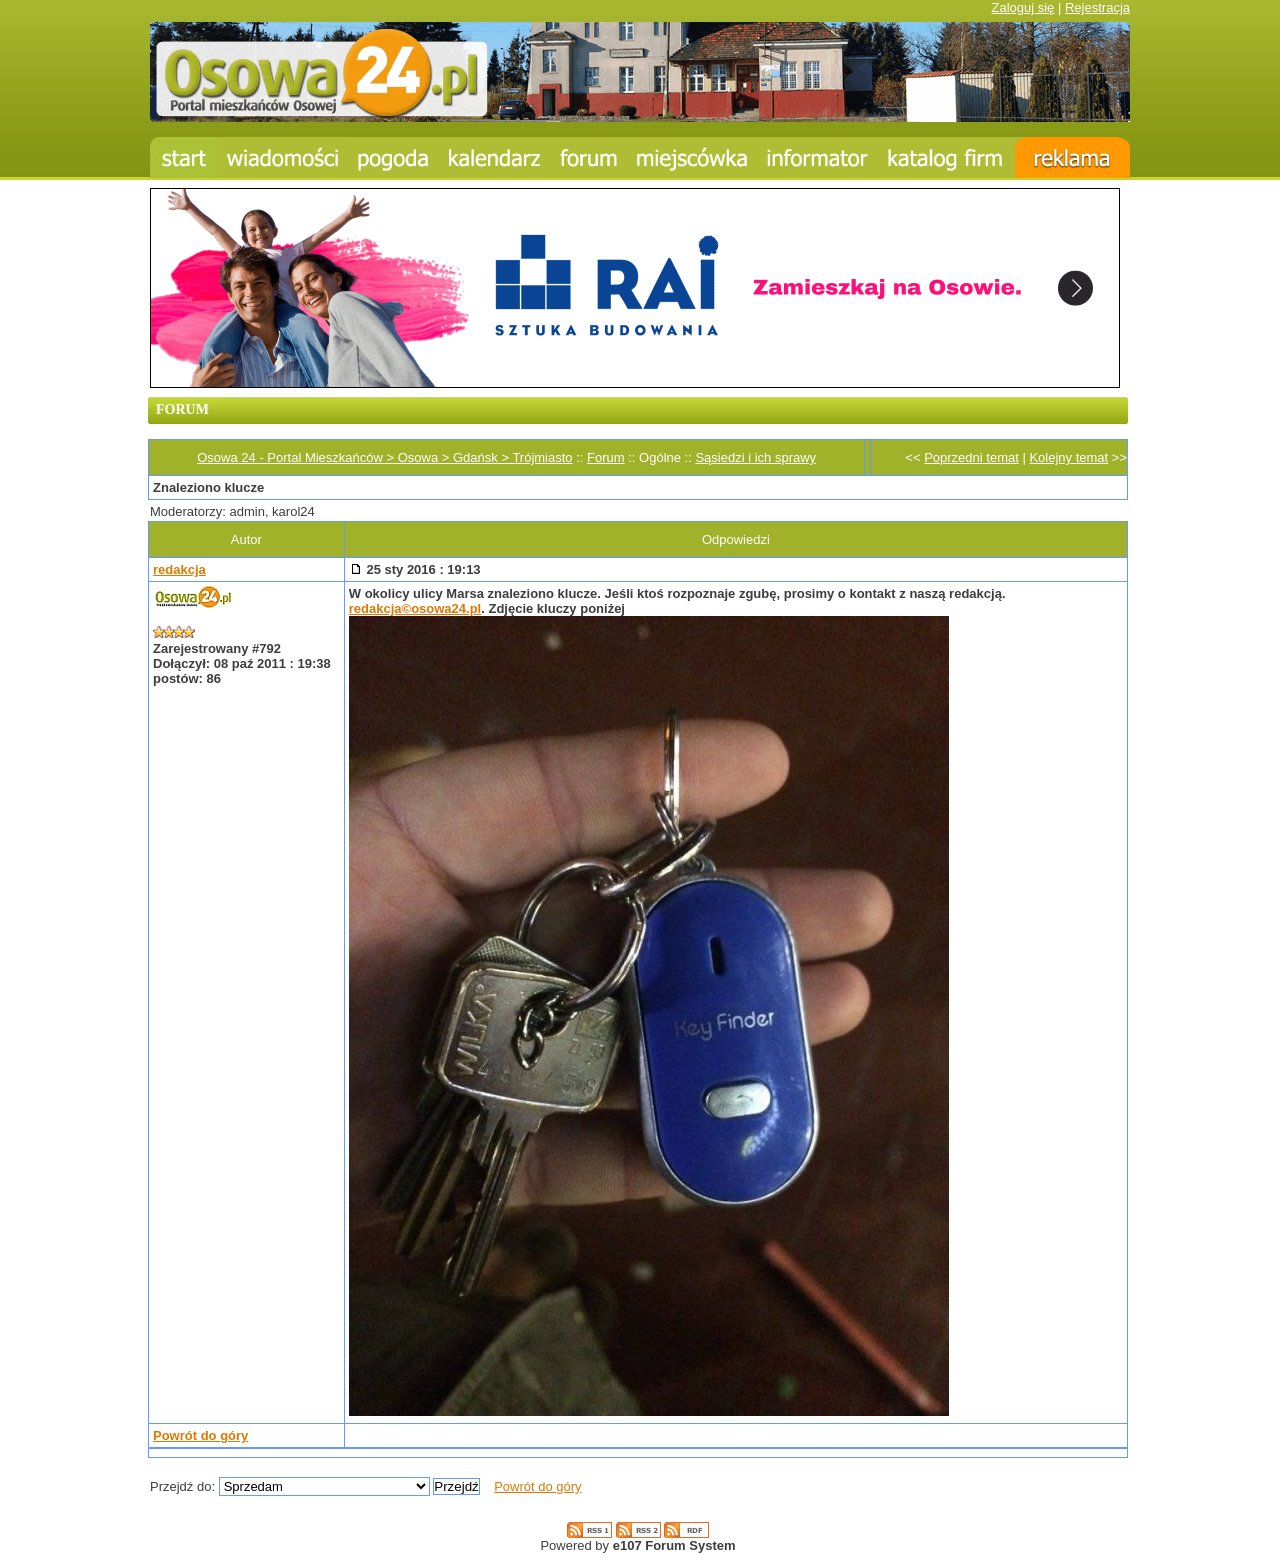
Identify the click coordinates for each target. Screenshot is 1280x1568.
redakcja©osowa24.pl (415, 608)
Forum (606, 457)
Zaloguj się (1022, 7)
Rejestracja (1097, 7)
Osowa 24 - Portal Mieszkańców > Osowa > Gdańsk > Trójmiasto (384, 457)
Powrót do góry (200, 1435)
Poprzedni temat (971, 457)
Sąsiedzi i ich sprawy (755, 457)
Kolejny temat (1068, 457)
